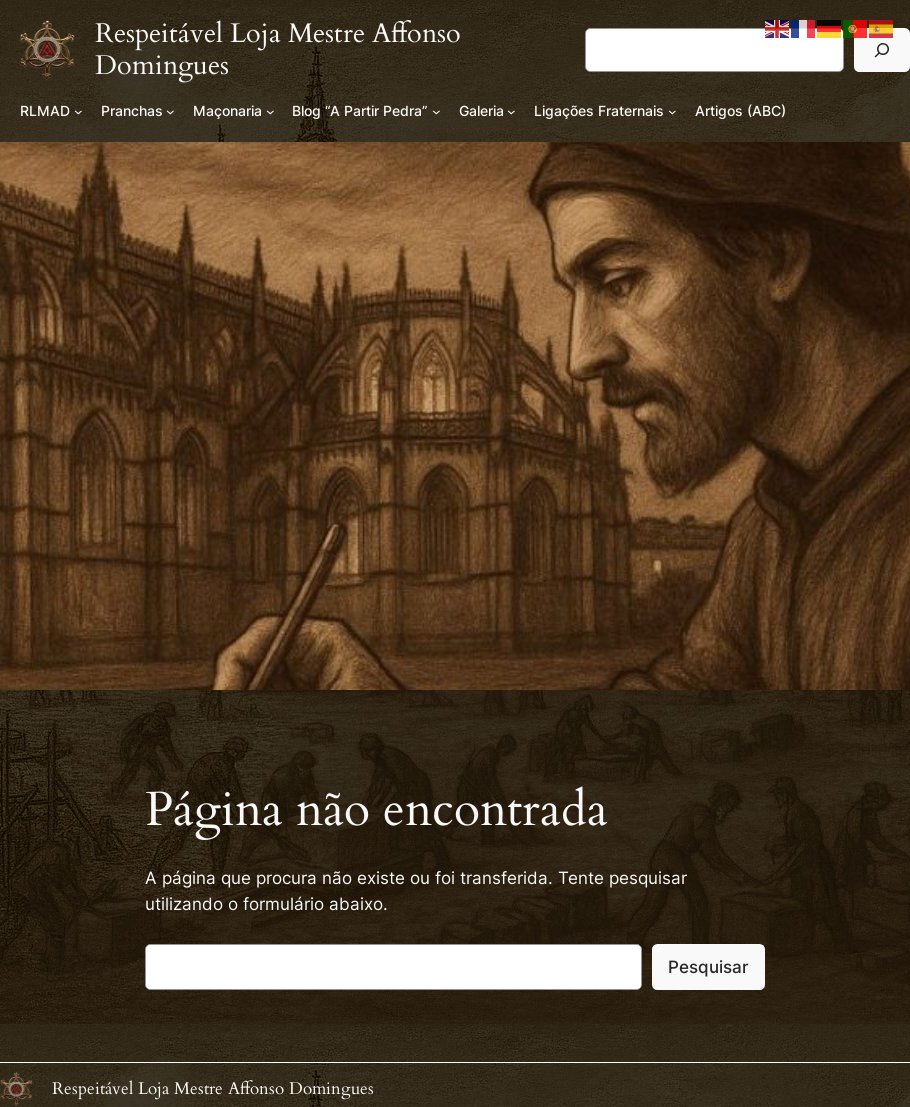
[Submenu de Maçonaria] (270, 111)
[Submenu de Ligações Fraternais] (672, 111)
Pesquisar (708, 967)
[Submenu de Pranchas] (170, 111)
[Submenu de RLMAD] (78, 111)
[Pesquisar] (882, 49)
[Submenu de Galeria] (511, 111)
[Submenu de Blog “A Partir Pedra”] (436, 111)
